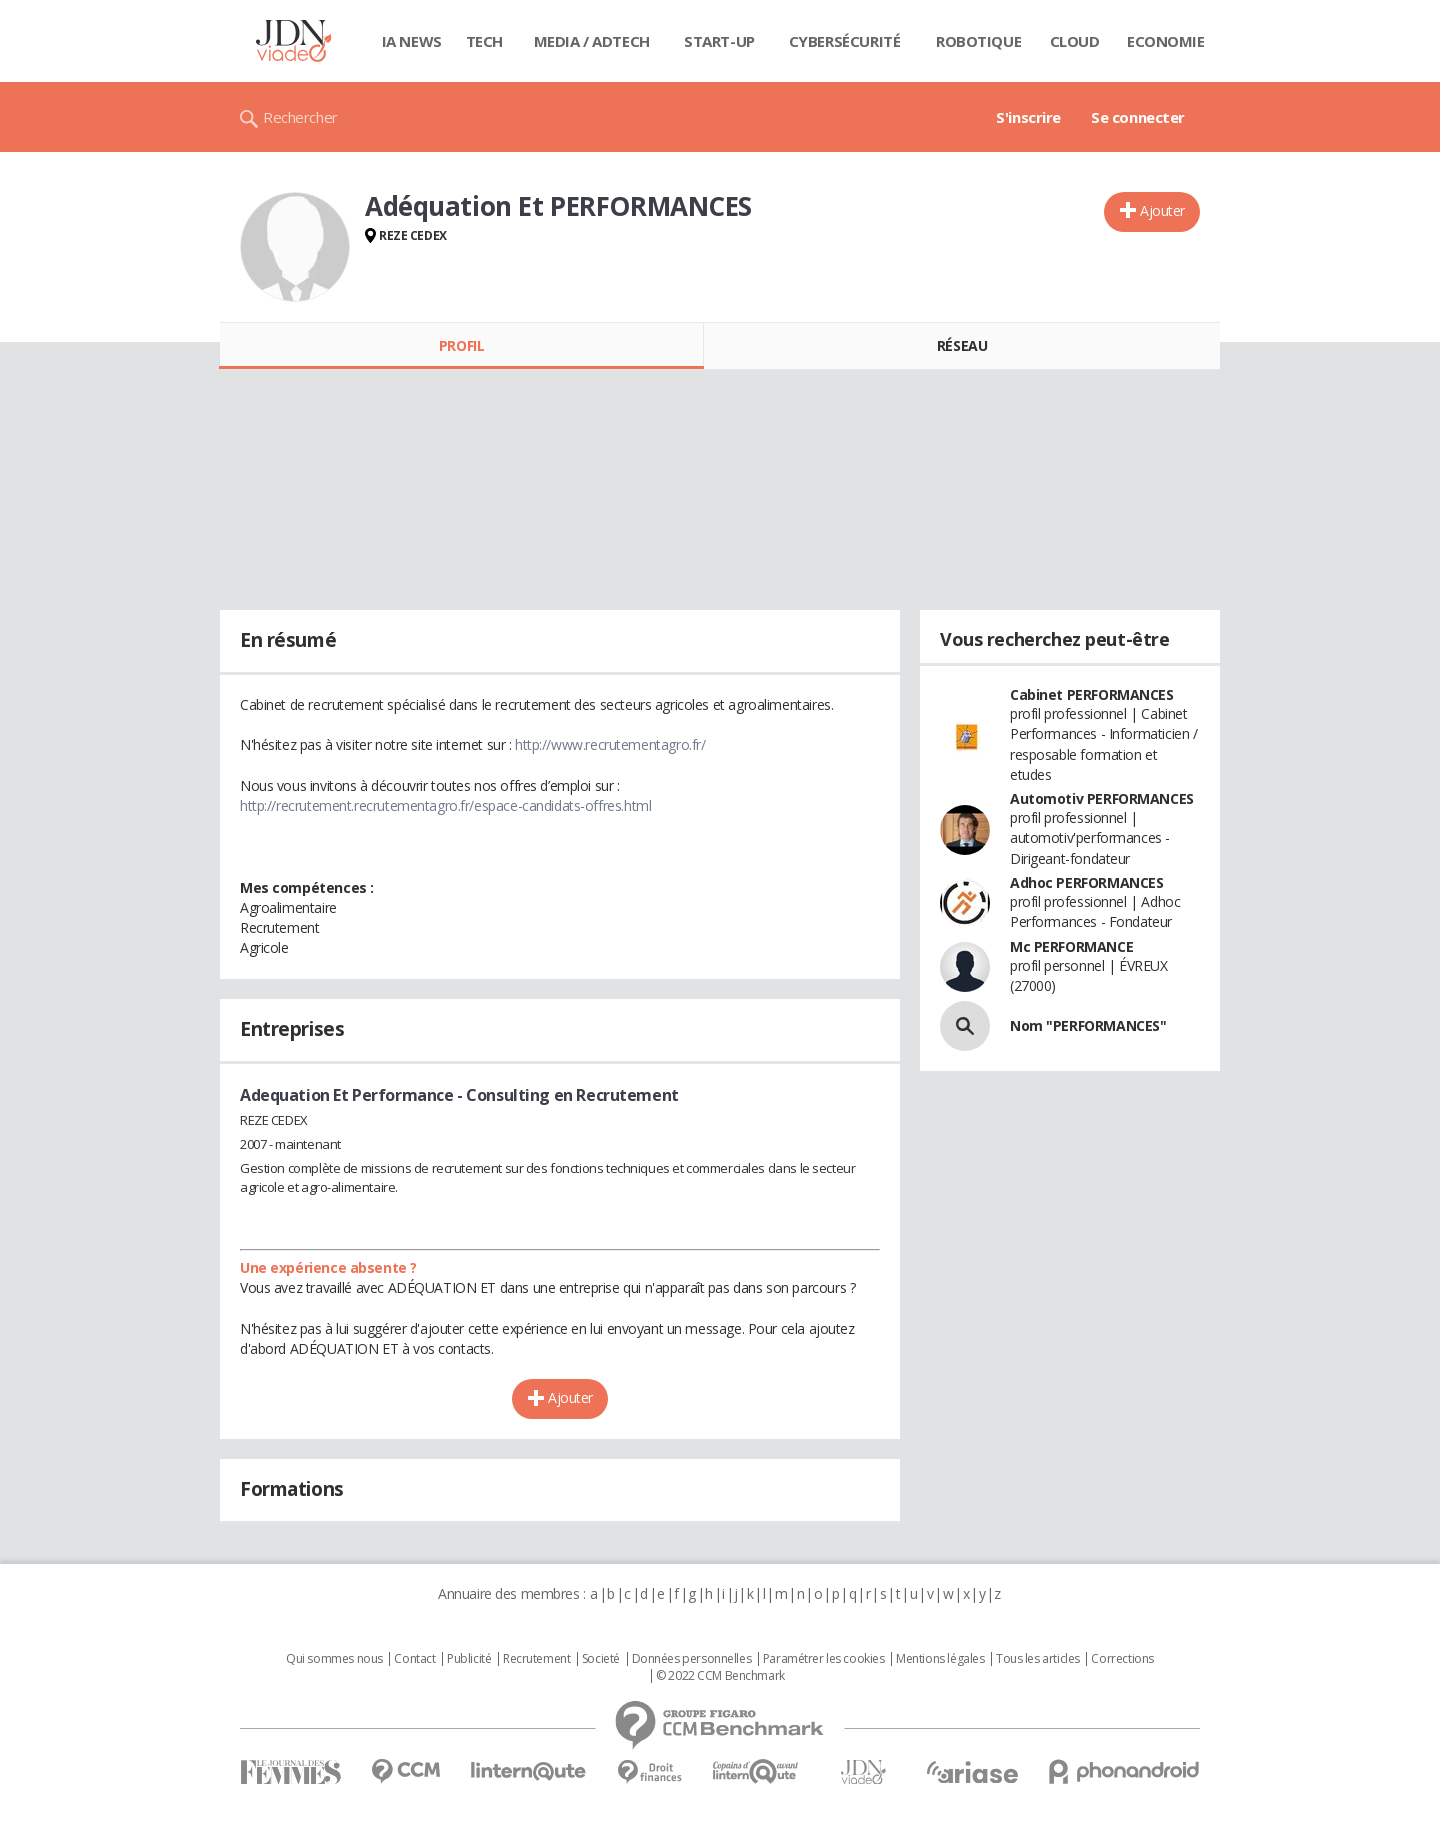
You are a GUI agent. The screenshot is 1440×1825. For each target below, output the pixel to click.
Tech (484, 41)
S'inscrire (1028, 117)
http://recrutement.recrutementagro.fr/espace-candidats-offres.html (445, 805)
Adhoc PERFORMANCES (1086, 882)
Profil (461, 345)
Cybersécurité (845, 41)
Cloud (1075, 41)
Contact (414, 1659)
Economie (1166, 41)
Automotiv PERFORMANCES (1102, 798)
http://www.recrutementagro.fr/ (610, 744)
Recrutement (536, 1659)
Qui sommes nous (334, 1659)
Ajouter (1162, 210)
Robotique (978, 41)
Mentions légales (940, 1659)
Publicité (469, 1659)
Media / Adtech (592, 41)
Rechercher (300, 117)
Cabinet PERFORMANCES (1092, 694)
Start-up (719, 41)
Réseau (962, 345)
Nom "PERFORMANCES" (1088, 1025)
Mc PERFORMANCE (1071, 946)
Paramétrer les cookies (824, 1659)
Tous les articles (1038, 1659)
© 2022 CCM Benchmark (720, 1676)
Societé (601, 1659)
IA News (412, 41)
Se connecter (1138, 117)
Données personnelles (692, 1659)
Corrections (1122, 1659)
